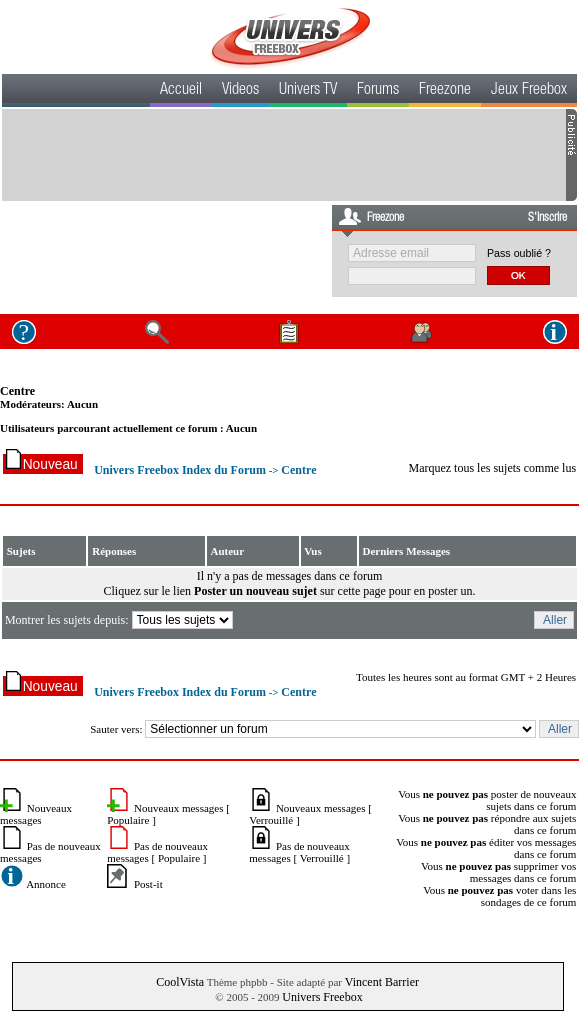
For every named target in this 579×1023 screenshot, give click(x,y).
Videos (240, 91)
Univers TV (308, 91)
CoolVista (180, 982)
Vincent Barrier (382, 982)
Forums (378, 91)
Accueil (181, 91)
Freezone (445, 91)
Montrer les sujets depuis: (120, 620)
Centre (17, 391)
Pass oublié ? (519, 253)
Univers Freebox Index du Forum (180, 470)
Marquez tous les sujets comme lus (492, 468)
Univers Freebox (322, 997)
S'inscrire (547, 218)
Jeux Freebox (529, 91)
